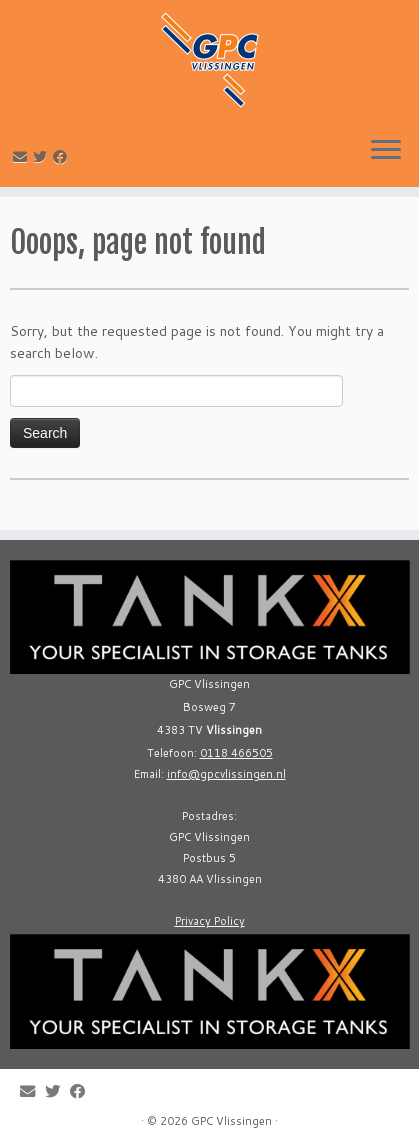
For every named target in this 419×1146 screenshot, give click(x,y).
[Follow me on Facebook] (63, 157)
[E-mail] (23, 157)
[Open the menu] (386, 151)
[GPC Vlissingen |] (209, 60)
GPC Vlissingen (231, 1121)
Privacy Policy (210, 921)
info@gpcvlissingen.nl (226, 774)
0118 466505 (236, 753)
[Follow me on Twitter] (43, 157)
